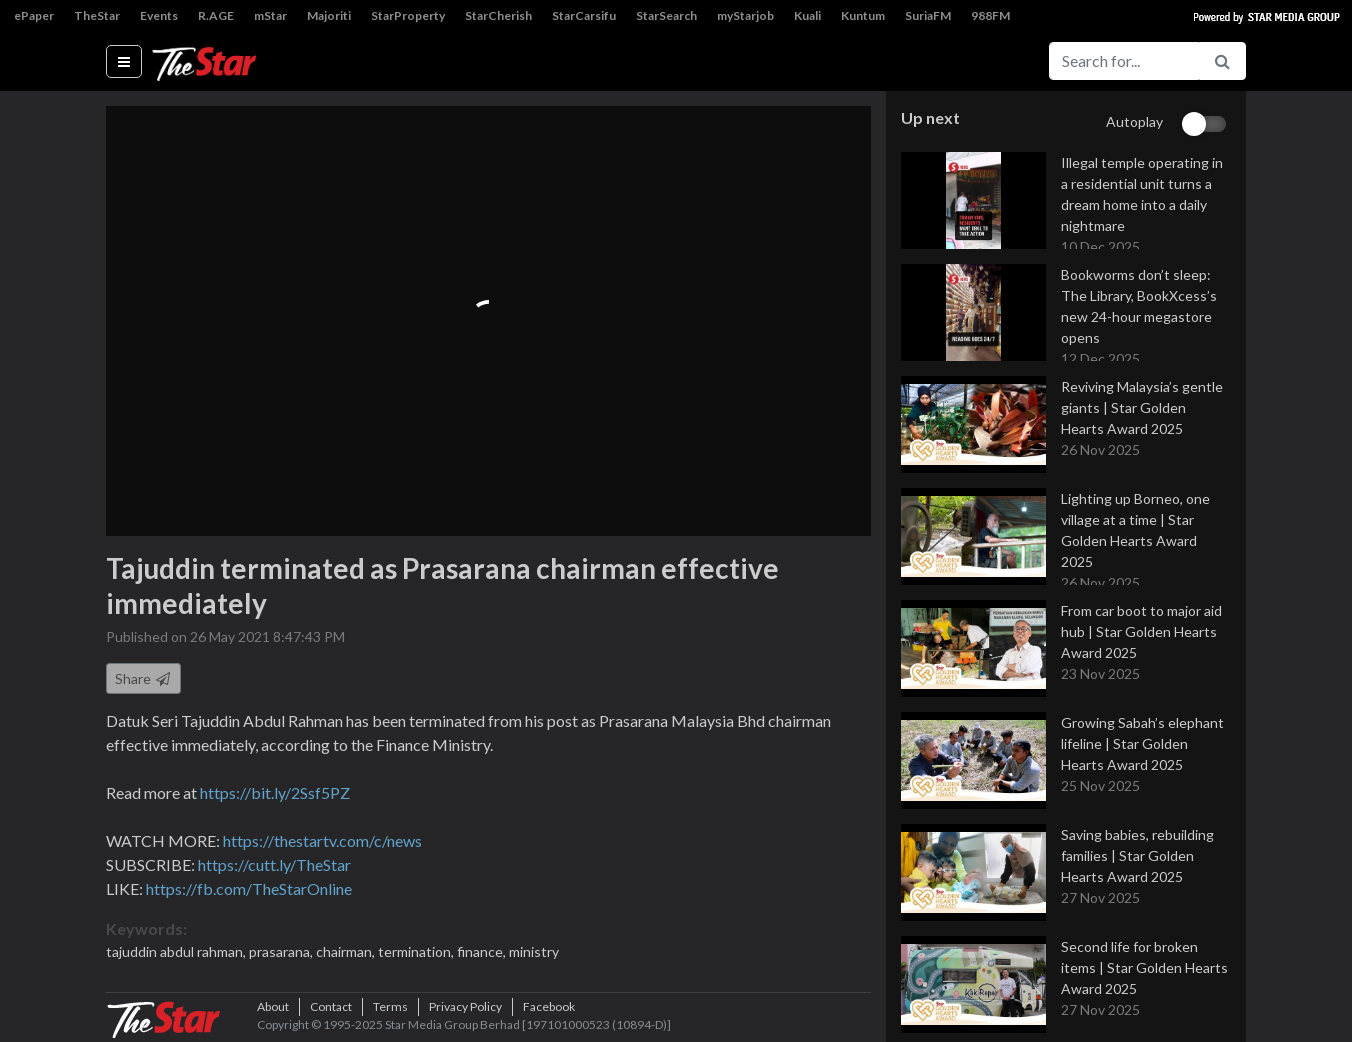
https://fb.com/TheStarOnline (249, 888)
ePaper (34, 15)
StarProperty (408, 15)
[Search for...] (1124, 61)
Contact (331, 1006)
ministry (534, 951)
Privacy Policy (465, 1006)
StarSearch (666, 15)
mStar (270, 15)
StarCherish (498, 15)
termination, (417, 951)
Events (159, 15)
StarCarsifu (584, 15)
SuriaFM (928, 15)
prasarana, (282, 951)
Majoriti (329, 15)
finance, (483, 951)
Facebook (549, 1006)
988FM (990, 15)
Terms (390, 1006)
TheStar (97, 15)
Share (143, 678)
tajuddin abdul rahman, (177, 951)
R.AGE (216, 15)
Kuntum (863, 15)
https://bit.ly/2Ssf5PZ (275, 792)
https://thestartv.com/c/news (322, 840)
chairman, (347, 951)
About (273, 1006)
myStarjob (745, 15)
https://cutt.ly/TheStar (274, 864)
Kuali (807, 15)
